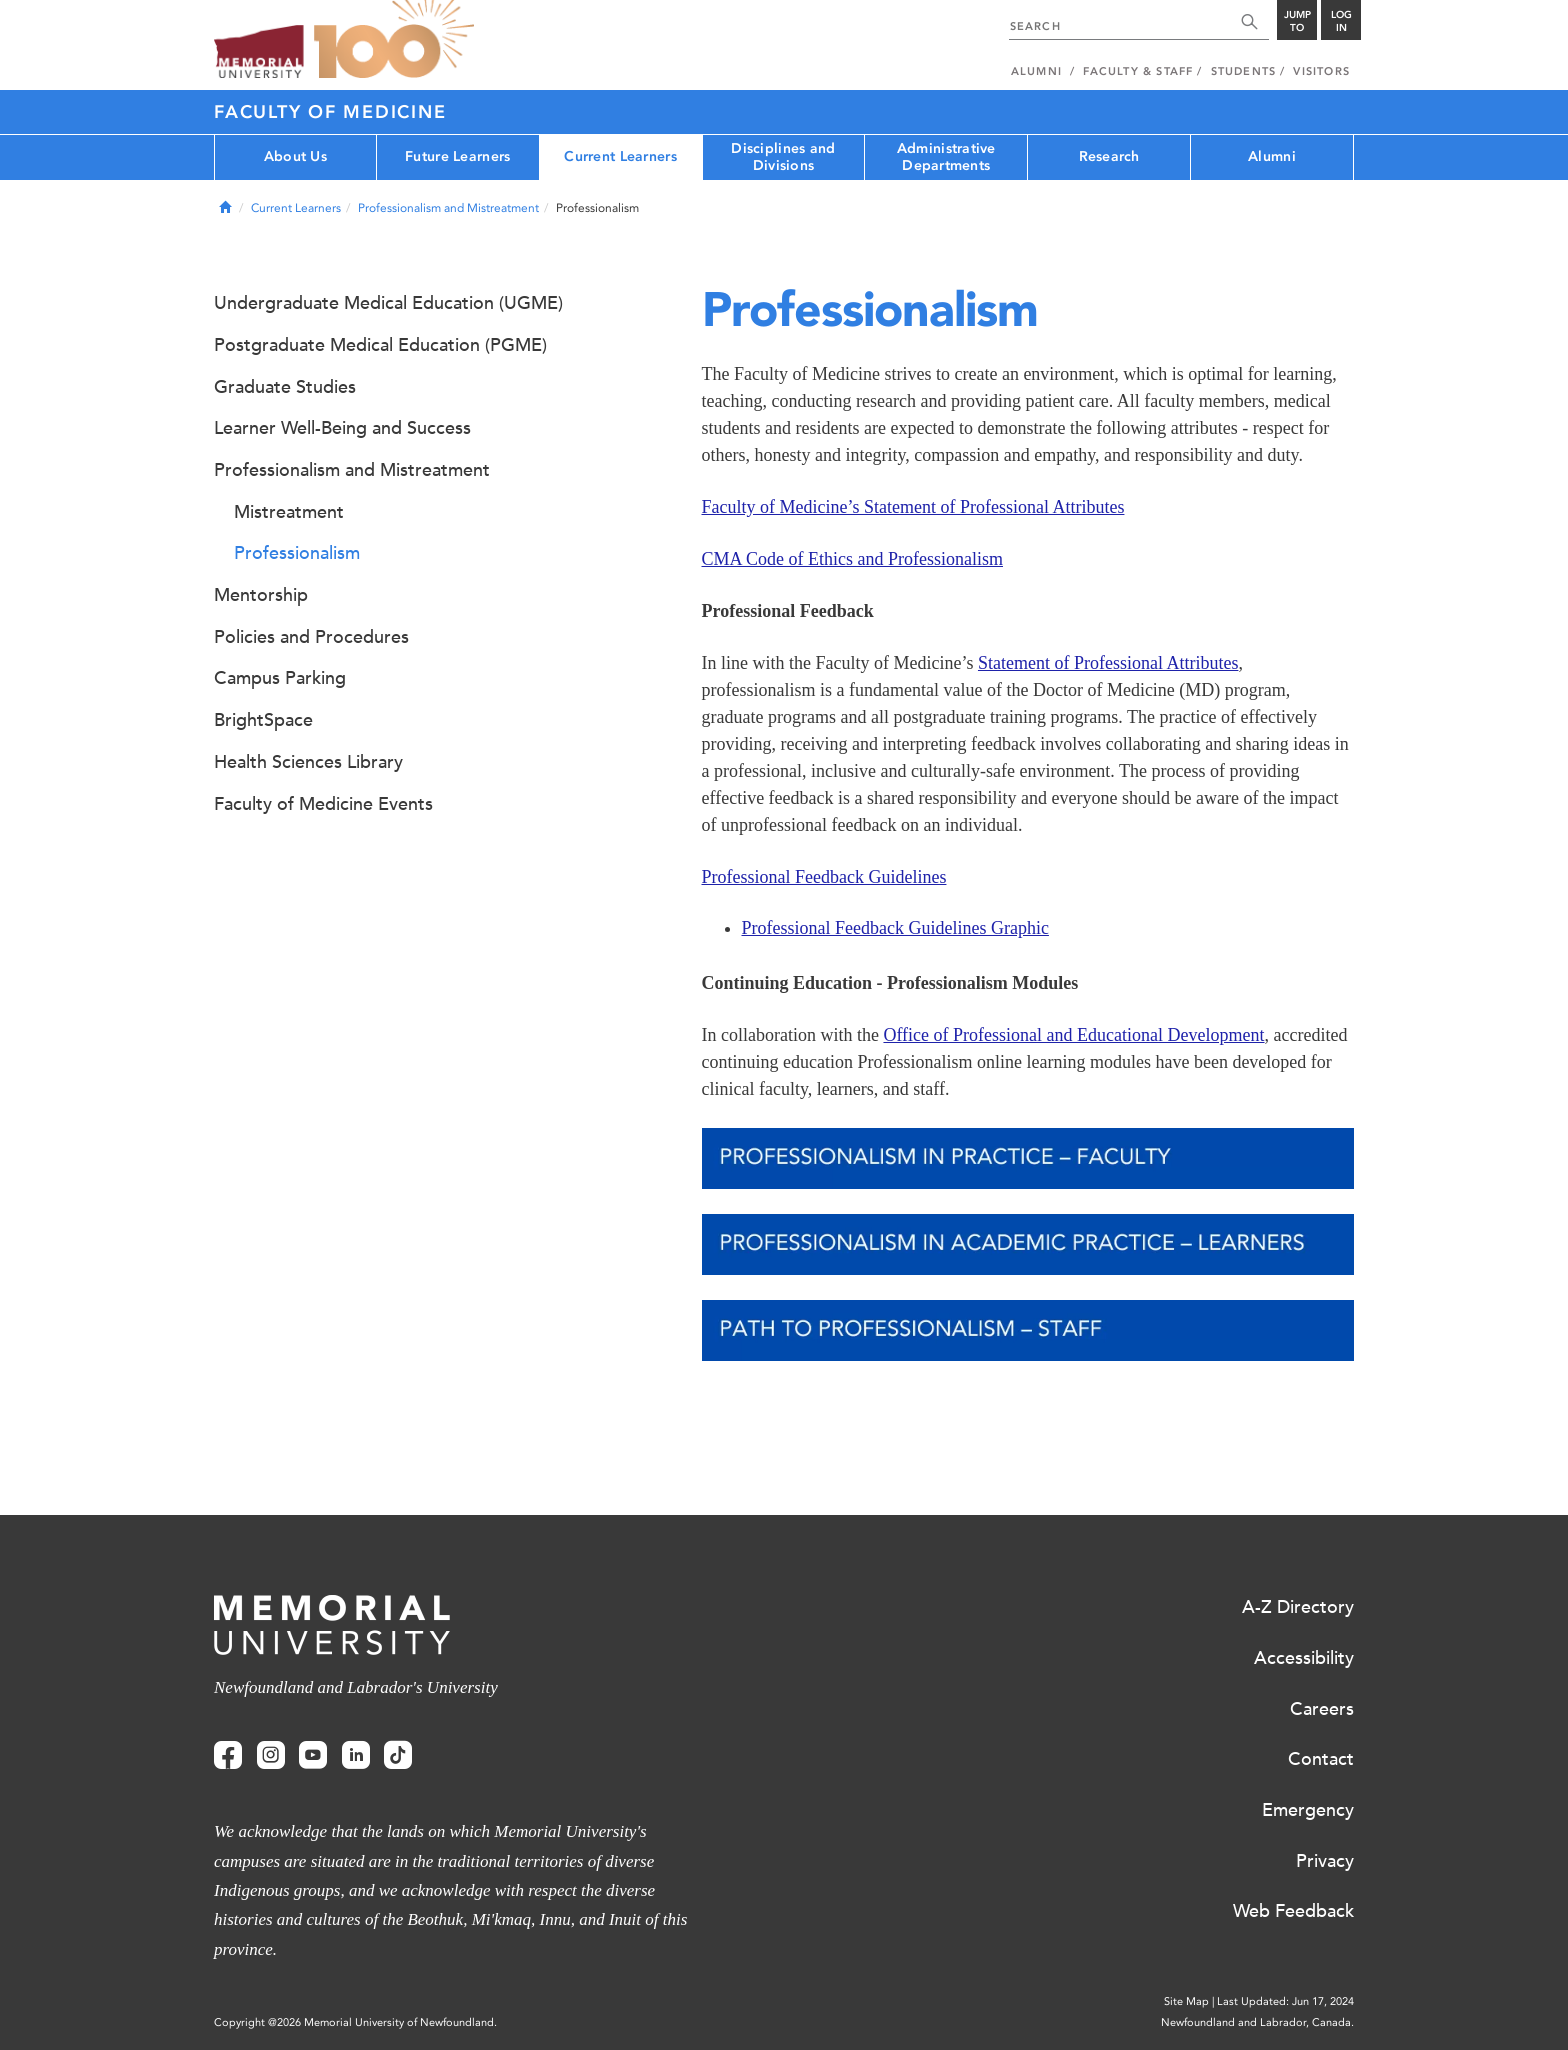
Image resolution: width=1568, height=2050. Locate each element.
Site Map (1186, 2001)
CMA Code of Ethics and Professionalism (852, 559)
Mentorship (261, 595)
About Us (295, 156)
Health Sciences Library (308, 762)
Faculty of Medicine (330, 112)
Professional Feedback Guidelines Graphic (895, 928)
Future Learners (457, 156)
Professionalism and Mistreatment (448, 208)
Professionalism (297, 553)
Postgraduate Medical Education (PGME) (380, 345)
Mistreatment (289, 512)
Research (1109, 156)
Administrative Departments (946, 157)
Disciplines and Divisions (783, 157)
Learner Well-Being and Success (342, 428)
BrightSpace (263, 720)
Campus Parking (280, 678)
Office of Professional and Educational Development (1073, 1035)
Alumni (1272, 156)
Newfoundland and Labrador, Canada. (1257, 2022)
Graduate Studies (285, 387)
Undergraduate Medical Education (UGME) (388, 303)
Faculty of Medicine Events (323, 804)
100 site (394, 40)
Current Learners (620, 156)
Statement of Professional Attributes (1108, 663)
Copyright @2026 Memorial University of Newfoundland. (355, 2022)
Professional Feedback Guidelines (824, 877)
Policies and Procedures (311, 637)
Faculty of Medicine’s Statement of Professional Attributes (913, 507)
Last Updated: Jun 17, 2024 (1285, 2001)
